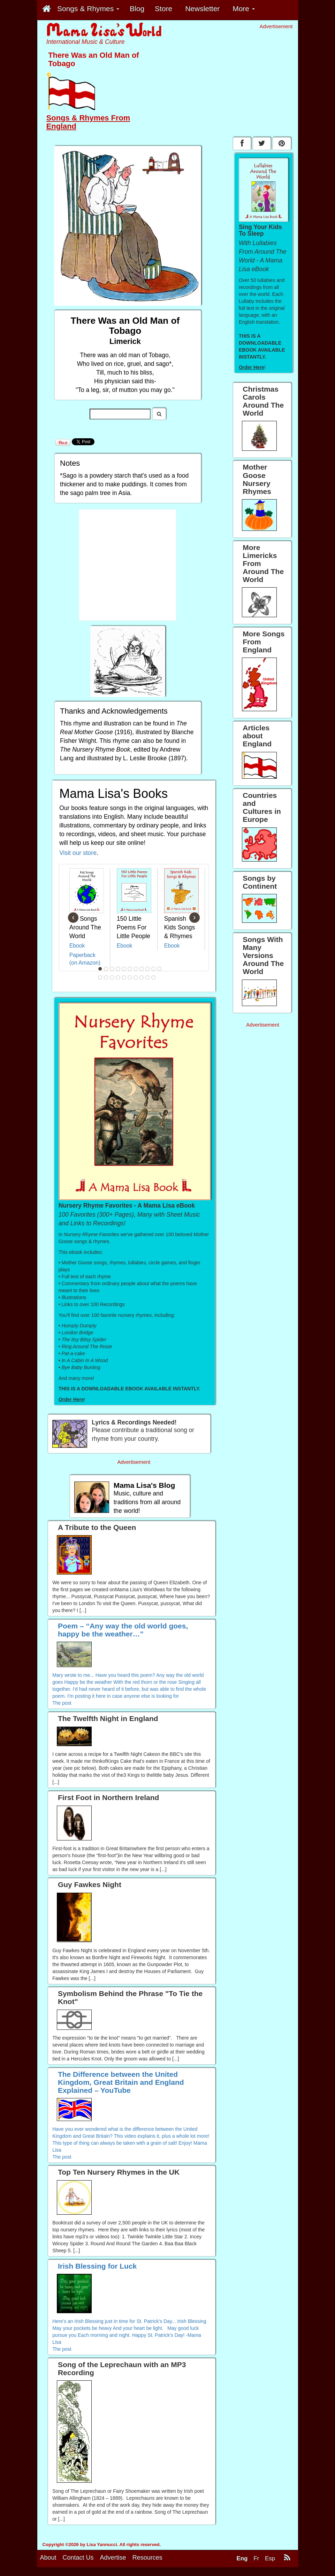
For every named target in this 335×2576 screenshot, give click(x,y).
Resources (147, 2566)
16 (123, 977)
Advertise (113, 2566)
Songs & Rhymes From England (88, 122)
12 (100, 977)
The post (61, 1703)
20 (147, 977)
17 (129, 977)
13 (106, 977)
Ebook (77, 946)
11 (159, 969)
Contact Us (78, 2566)
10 (153, 969)
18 (135, 977)
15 (118, 977)
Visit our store (78, 852)
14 (112, 977)
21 (153, 977)
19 (141, 977)
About (48, 2566)
